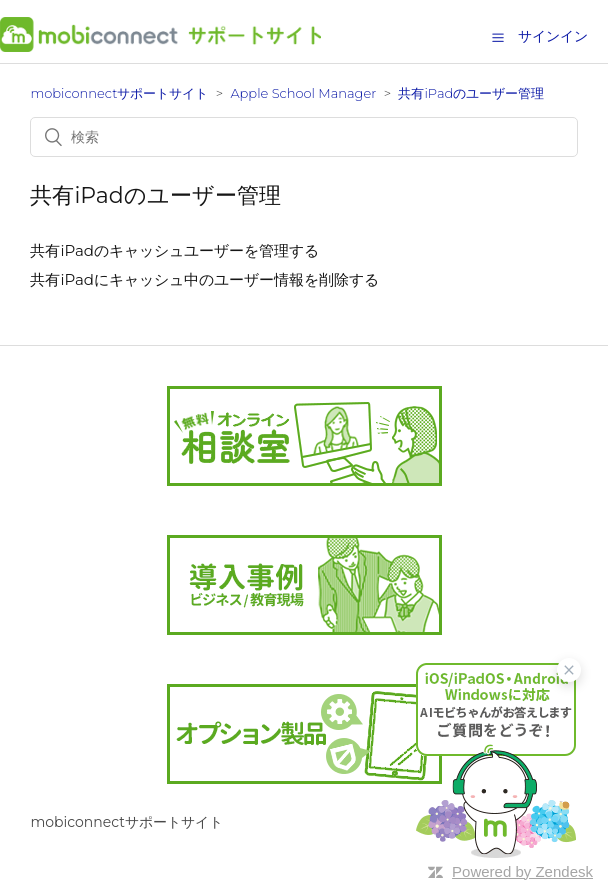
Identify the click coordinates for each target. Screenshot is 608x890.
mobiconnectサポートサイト (119, 93)
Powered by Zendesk (522, 871)
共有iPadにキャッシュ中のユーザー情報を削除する (204, 279)
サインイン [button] (553, 36)
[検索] (303, 137)
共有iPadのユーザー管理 (471, 93)
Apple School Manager (303, 93)
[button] (498, 37)
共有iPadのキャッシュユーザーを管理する (174, 250)
